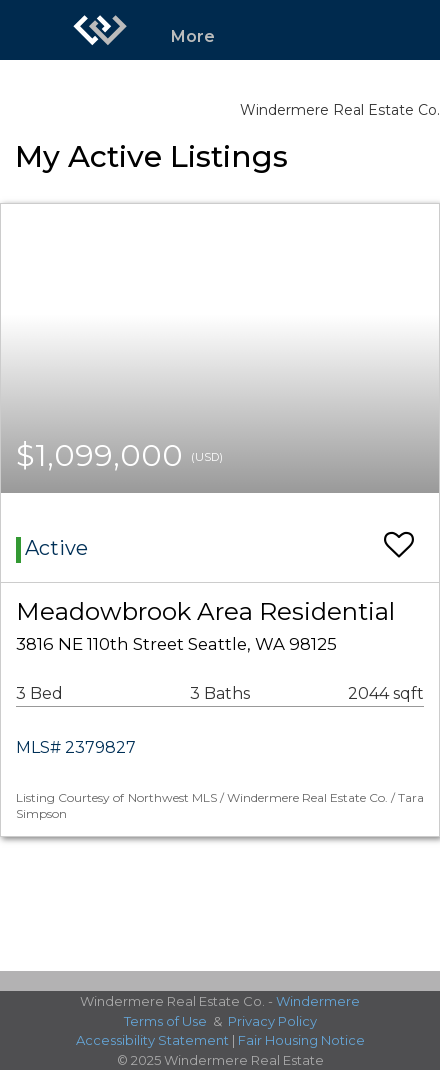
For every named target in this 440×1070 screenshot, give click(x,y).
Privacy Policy (272, 1021)
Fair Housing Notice (301, 1040)
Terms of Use (165, 1021)
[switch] (399, 535)
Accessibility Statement (152, 1040)
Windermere (318, 1001)
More (193, 36)
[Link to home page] (100, 30)
